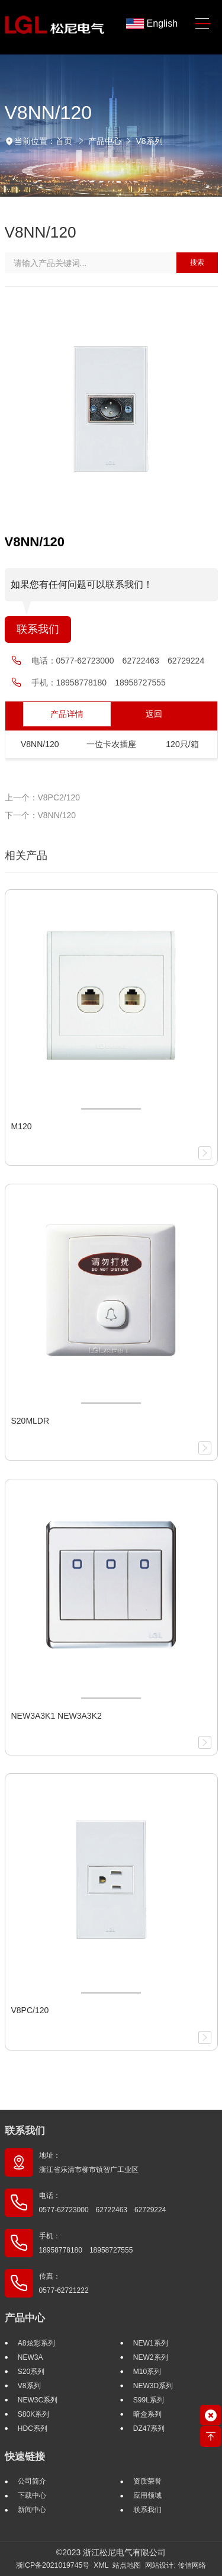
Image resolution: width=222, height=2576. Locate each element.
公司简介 (32, 2481)
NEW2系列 (150, 2357)
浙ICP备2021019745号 (53, 2565)
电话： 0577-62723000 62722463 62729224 (102, 2202)
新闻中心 (32, 2509)
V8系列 (149, 141)
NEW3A (30, 2357)
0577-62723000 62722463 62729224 (130, 660)
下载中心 (32, 2495)
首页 (64, 141)
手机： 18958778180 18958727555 (86, 2243)
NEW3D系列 (153, 2386)
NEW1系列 (150, 2343)
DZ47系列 (149, 2428)
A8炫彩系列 (36, 2343)
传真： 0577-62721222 (64, 2283)
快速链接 (25, 2456)
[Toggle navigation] (202, 24)
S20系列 (31, 2371)
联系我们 (38, 629)
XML (101, 2565)
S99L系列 (148, 2400)
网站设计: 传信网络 (175, 2565)
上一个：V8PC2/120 (43, 797)
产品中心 (104, 141)
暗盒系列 (147, 2414)
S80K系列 (33, 2414)
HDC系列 (32, 2428)
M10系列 (147, 2371)
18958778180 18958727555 (111, 682)
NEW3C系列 (37, 2400)
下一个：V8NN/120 (40, 815)
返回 (154, 714)
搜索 (197, 262)
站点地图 (126, 2565)
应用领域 (147, 2495)
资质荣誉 (147, 2481)
